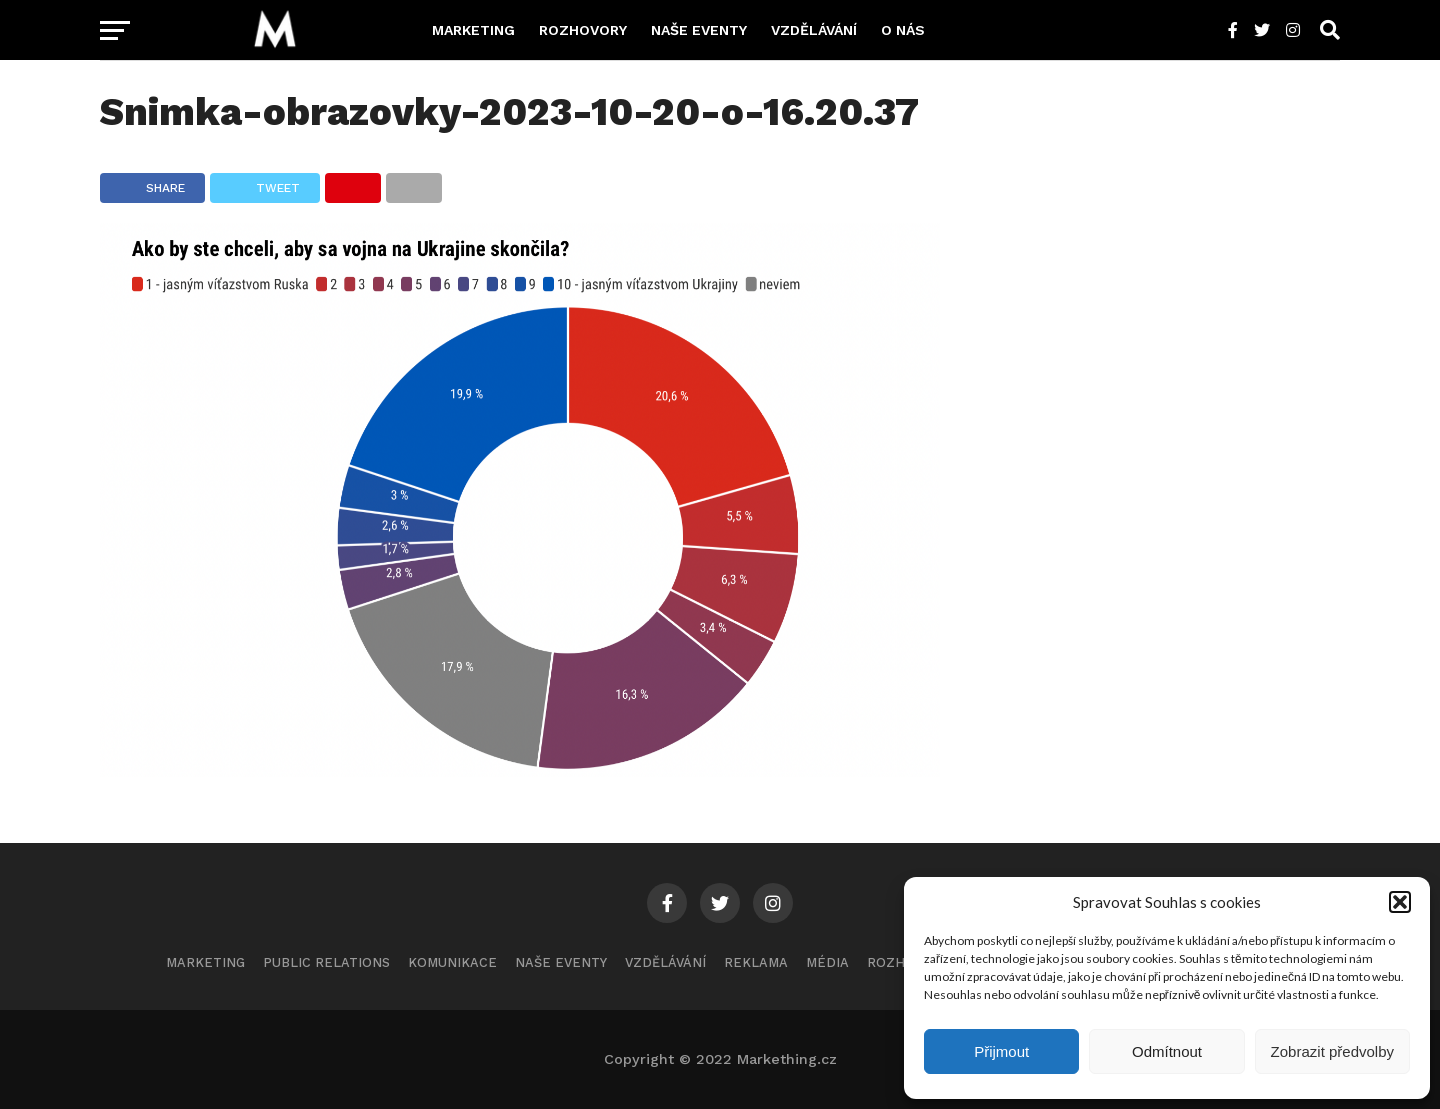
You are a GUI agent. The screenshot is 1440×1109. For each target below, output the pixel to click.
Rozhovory (583, 30)
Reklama (756, 962)
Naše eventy (699, 30)
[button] (1400, 902)
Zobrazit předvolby (1332, 1051)
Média (827, 962)
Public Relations (326, 962)
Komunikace (452, 962)
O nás (903, 30)
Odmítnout (1167, 1051)
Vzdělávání (814, 30)
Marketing (473, 30)
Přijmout (1001, 1051)
